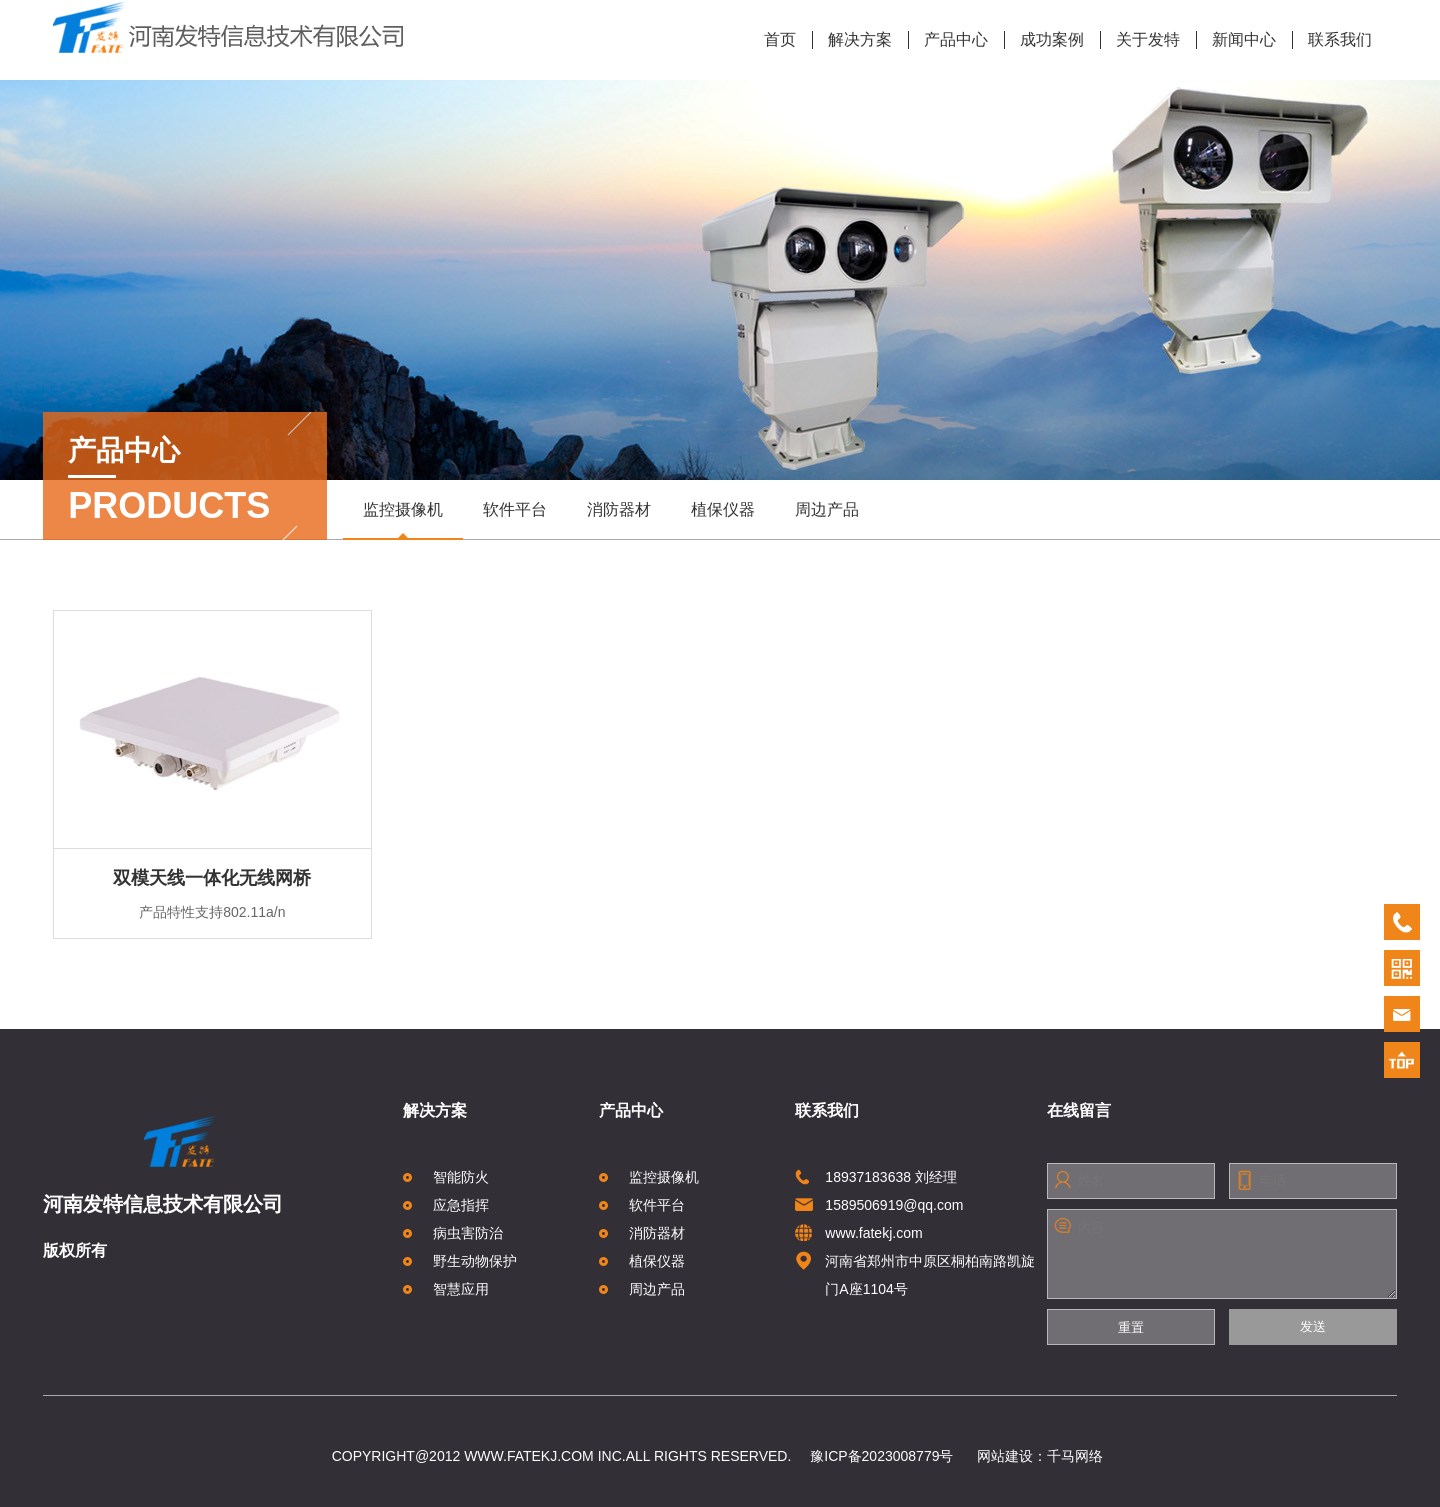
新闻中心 (1236, 40)
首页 (780, 39)
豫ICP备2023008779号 (881, 1456)
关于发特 (1140, 40)
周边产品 (827, 509)
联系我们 (1332, 40)
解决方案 (852, 40)
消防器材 (619, 509)
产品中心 (948, 40)
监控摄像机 (403, 519)
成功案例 (1044, 40)
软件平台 (515, 509)
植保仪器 (723, 509)
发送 (1313, 1326)
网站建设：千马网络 (1040, 1456)
